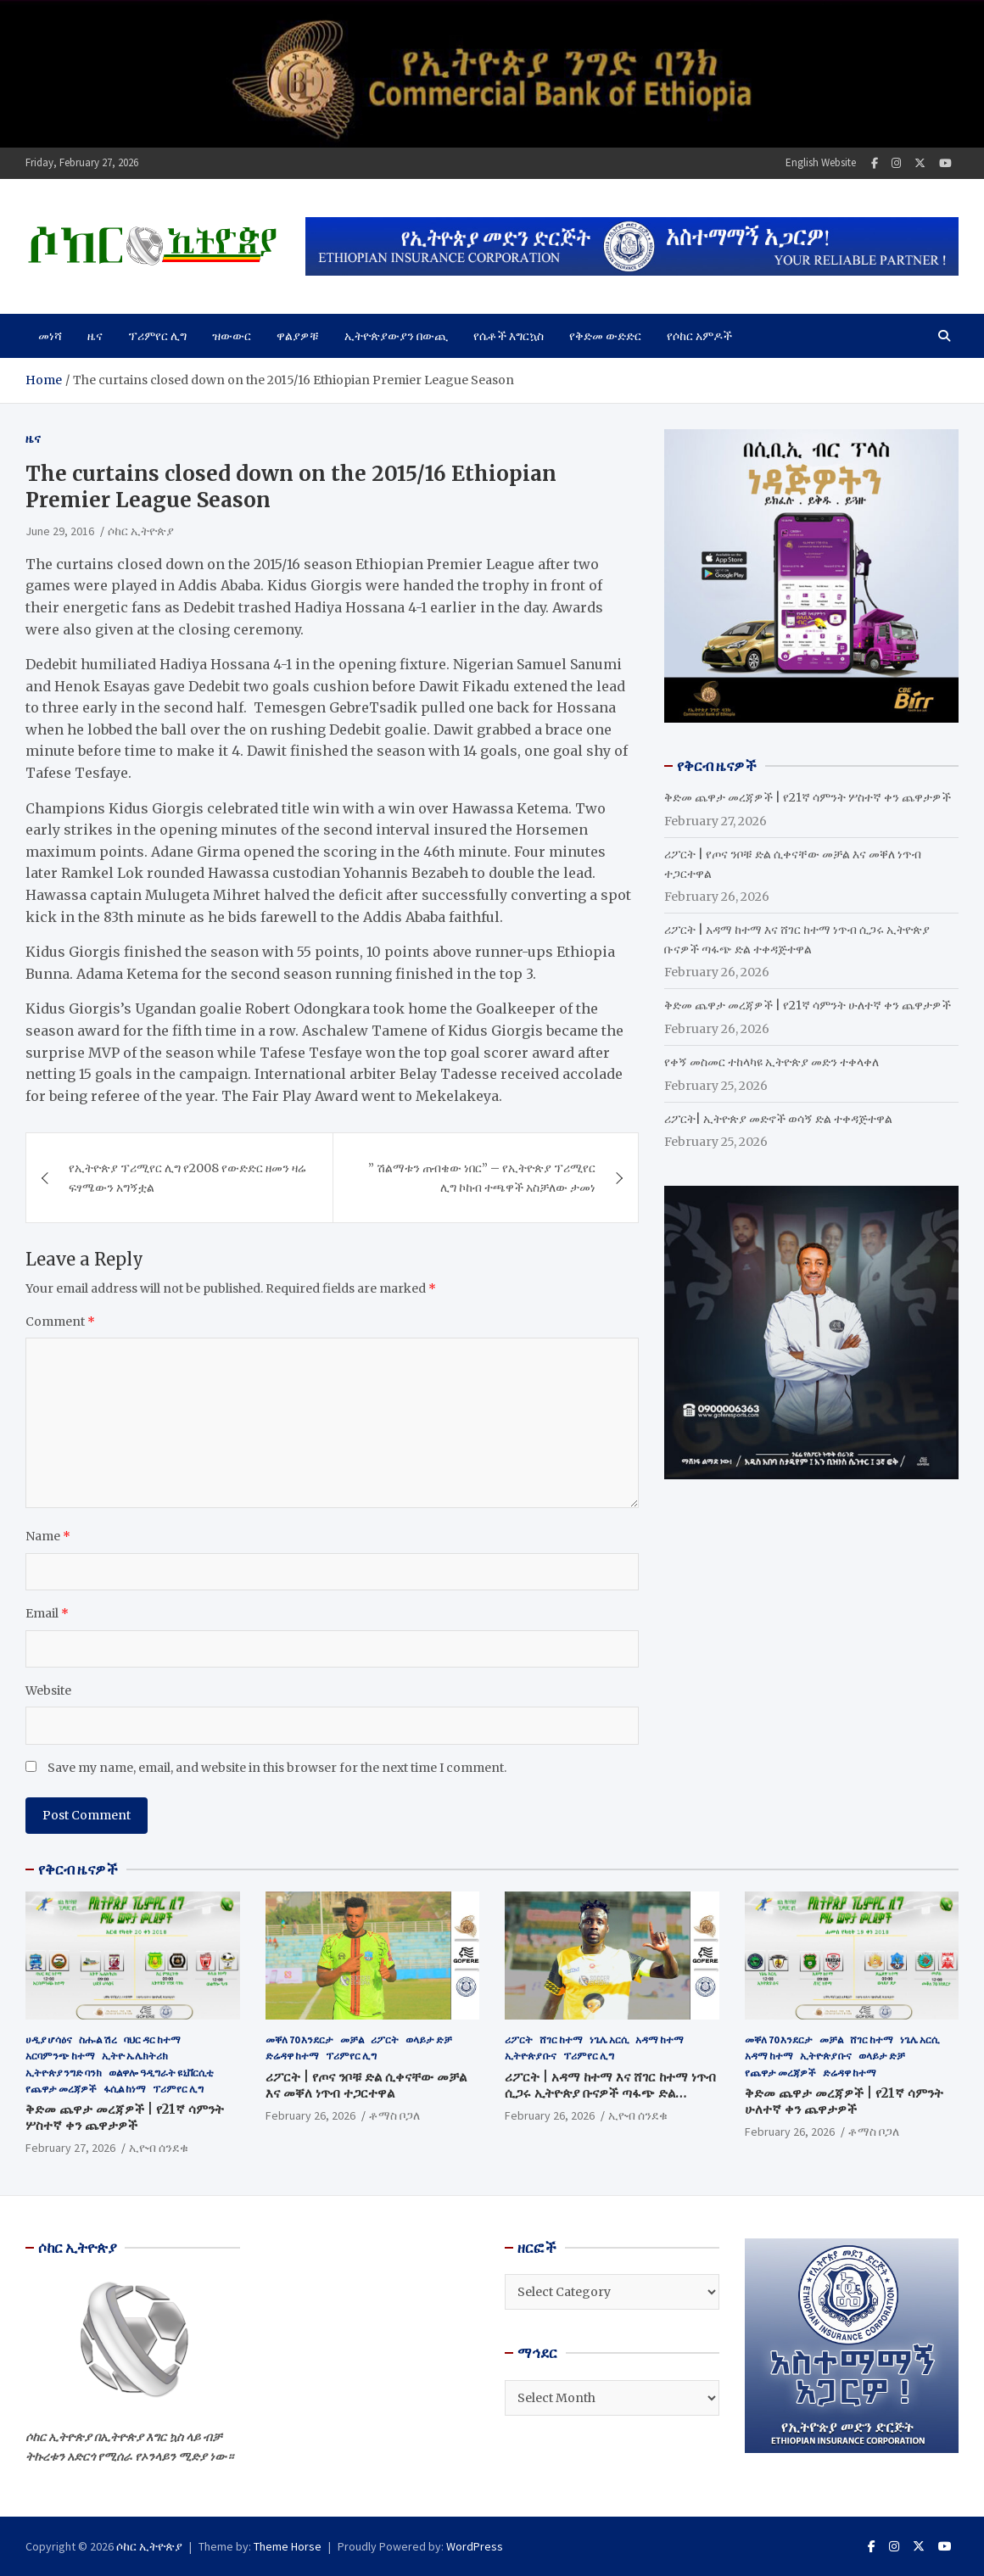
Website (48, 1690)
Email (47, 1613)
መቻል (352, 2039)
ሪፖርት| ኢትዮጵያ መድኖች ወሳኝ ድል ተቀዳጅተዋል (778, 1118)
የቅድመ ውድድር (605, 336)
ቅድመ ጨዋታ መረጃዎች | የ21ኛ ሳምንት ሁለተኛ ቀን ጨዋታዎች (807, 1005)
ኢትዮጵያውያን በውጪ (396, 336)
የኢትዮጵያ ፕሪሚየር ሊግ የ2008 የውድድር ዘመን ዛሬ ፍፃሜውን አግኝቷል (187, 1177)
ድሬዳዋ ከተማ (292, 2055)
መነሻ (50, 336)
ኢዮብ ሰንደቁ (158, 2147)
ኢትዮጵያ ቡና (530, 2055)
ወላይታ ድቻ (428, 2039)
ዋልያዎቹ (298, 336)
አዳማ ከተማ (659, 2039)
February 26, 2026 (310, 2115)
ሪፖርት (385, 2039)
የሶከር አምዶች (699, 336)
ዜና (95, 336)
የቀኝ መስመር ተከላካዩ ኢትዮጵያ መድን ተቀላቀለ (771, 1062)
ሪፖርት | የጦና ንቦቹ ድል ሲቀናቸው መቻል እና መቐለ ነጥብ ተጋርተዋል (366, 2085)
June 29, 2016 (59, 531)
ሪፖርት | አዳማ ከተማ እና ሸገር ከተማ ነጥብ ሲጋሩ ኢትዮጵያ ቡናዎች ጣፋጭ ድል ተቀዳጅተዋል (610, 2093)
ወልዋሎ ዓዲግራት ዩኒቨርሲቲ (161, 2072)
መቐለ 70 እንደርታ (299, 2039)
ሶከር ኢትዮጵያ (141, 531)
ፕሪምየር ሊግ (157, 336)
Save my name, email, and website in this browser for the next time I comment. (277, 1767)
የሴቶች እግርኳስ (508, 336)
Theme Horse (287, 2546)
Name (47, 1536)
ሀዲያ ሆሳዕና (48, 2039)
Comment (60, 1321)
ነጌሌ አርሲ (609, 2039)
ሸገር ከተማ (561, 2039)
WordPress (474, 2546)
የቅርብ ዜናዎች (78, 1869)
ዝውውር (231, 336)
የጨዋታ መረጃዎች (61, 2088)
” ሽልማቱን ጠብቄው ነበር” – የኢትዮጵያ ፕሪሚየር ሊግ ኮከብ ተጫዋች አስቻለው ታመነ (481, 1177)
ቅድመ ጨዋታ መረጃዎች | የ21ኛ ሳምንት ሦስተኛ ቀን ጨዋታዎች (807, 797)
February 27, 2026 (70, 2147)
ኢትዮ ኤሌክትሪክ (135, 2055)
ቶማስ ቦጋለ (394, 2115)
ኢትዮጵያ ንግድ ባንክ (63, 2072)
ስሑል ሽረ (98, 2039)
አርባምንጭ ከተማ (60, 2055)
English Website (821, 162)
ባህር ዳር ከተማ (152, 2039)
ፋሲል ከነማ (124, 2088)
